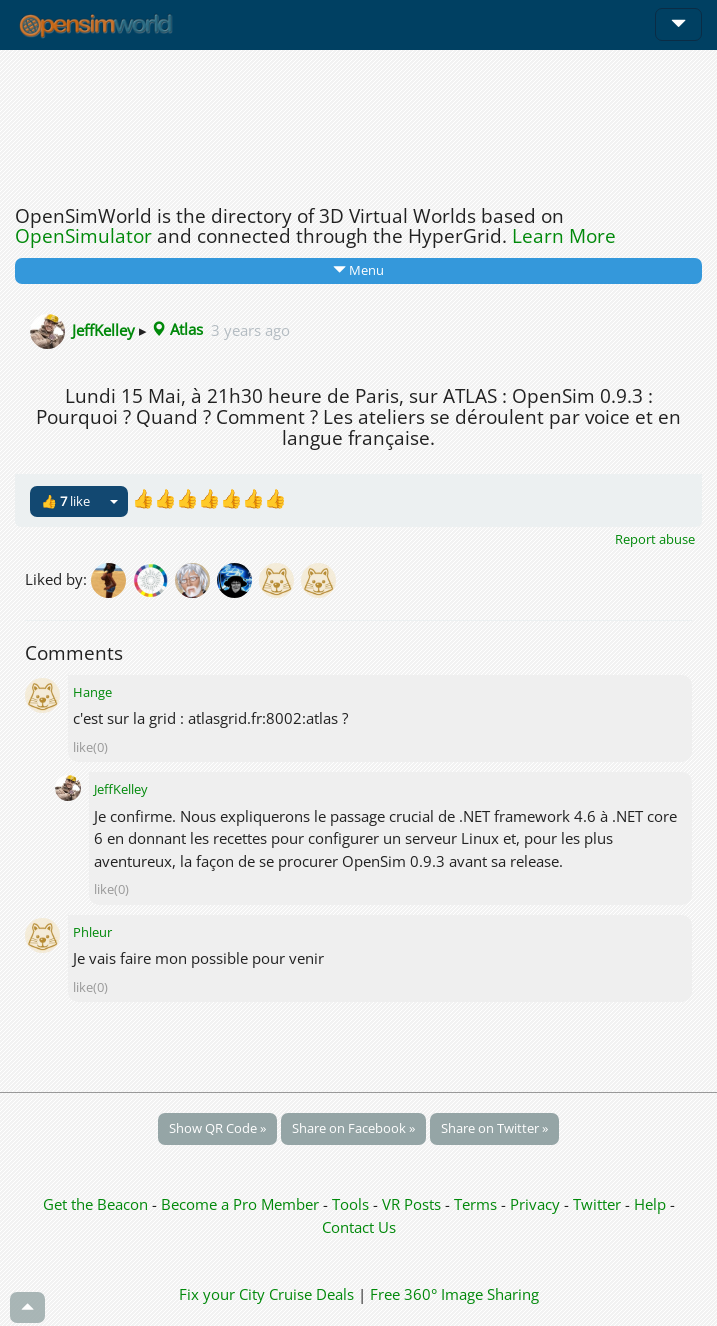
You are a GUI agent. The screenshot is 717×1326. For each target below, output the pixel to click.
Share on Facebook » (353, 1128)
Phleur (92, 932)
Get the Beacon (95, 1204)
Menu (358, 270)
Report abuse (655, 539)
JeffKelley (103, 329)
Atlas (177, 329)
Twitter (597, 1204)
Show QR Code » (217, 1128)
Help (650, 1204)
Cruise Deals (311, 1294)
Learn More (564, 236)
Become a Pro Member (242, 1204)
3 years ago (250, 329)
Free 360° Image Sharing (454, 1294)
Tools (352, 1204)
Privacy (535, 1204)
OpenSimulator (83, 236)
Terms (477, 1204)
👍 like (65, 501)
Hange (92, 692)
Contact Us (359, 1227)
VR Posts (413, 1204)
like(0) (90, 747)
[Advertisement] (358, 122)
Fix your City (222, 1294)
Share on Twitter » (494, 1128)
